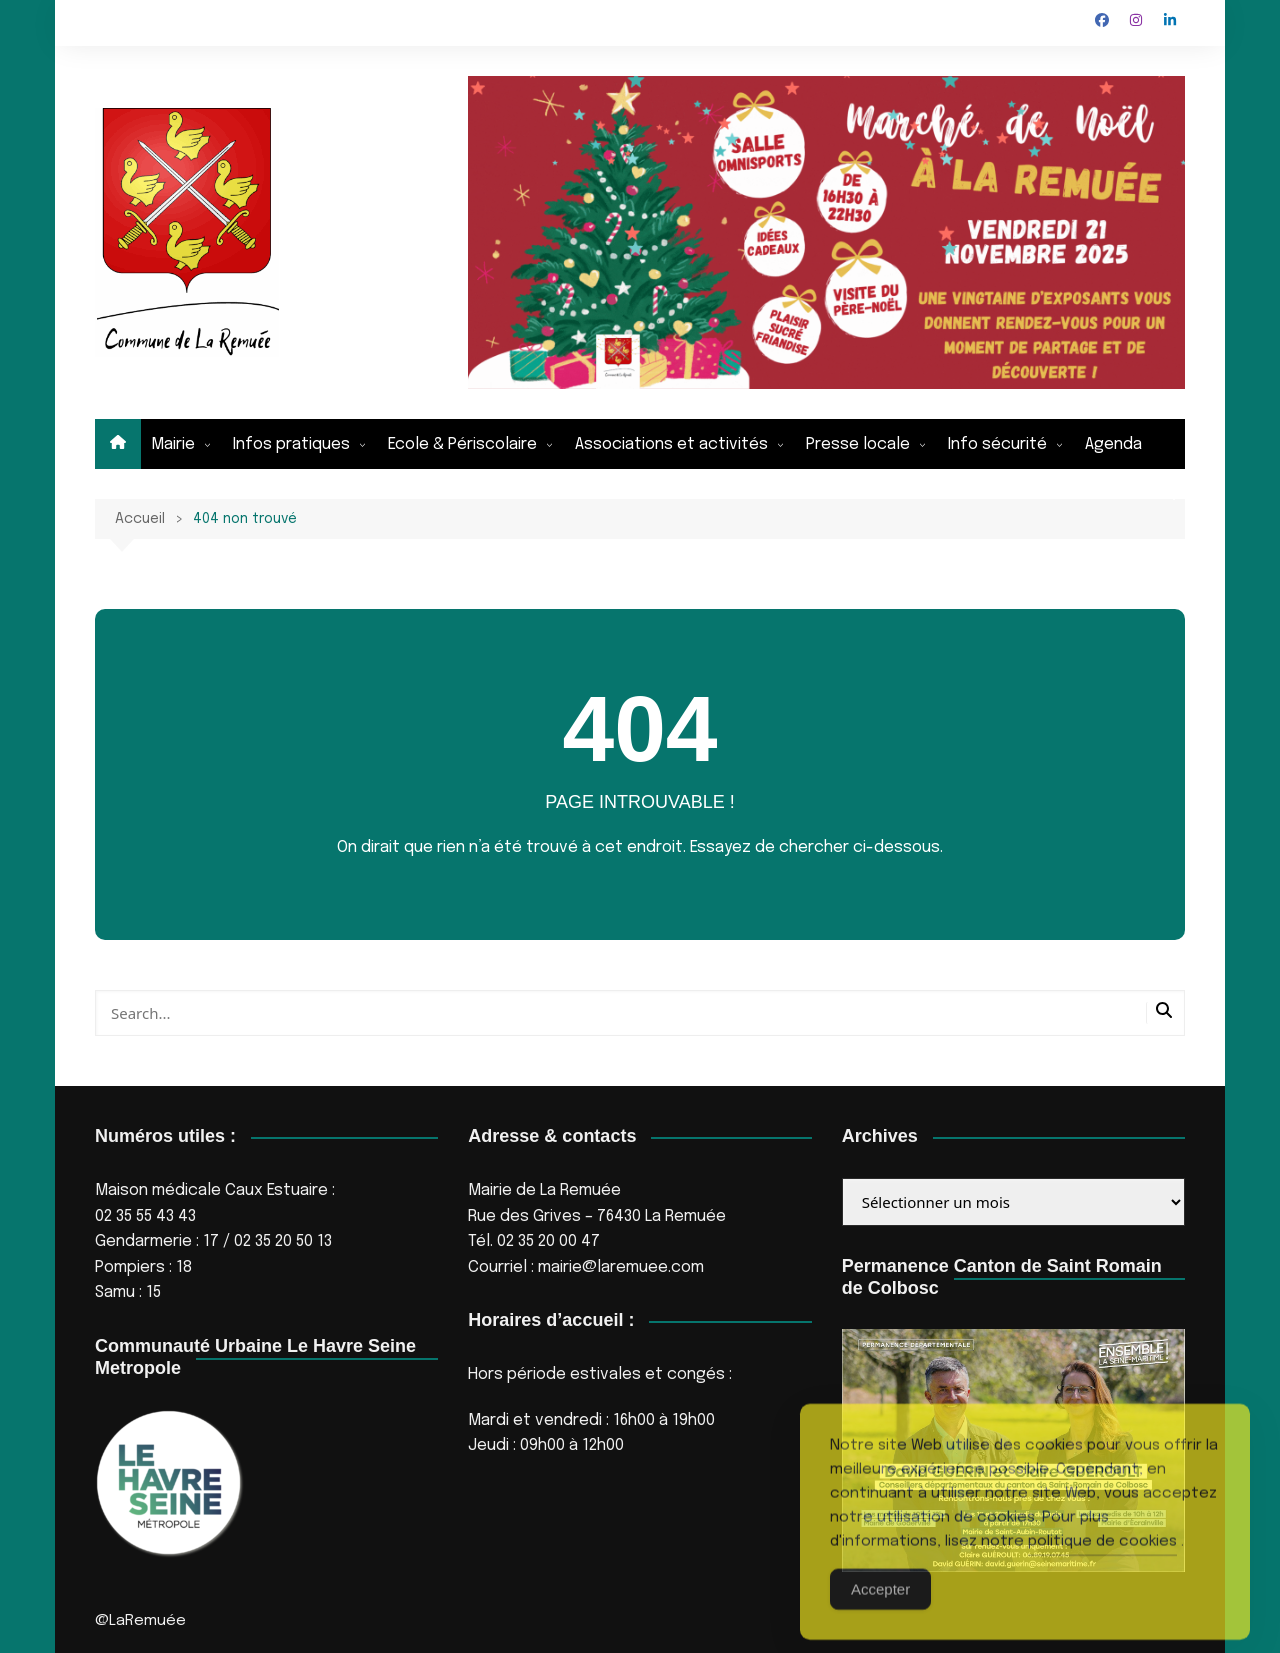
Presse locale (858, 444)
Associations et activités (671, 444)
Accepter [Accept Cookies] (880, 1614)
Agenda (1113, 444)
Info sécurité (997, 444)
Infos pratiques (291, 444)
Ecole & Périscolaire (462, 444)
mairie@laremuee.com (621, 1267)
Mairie (173, 444)
